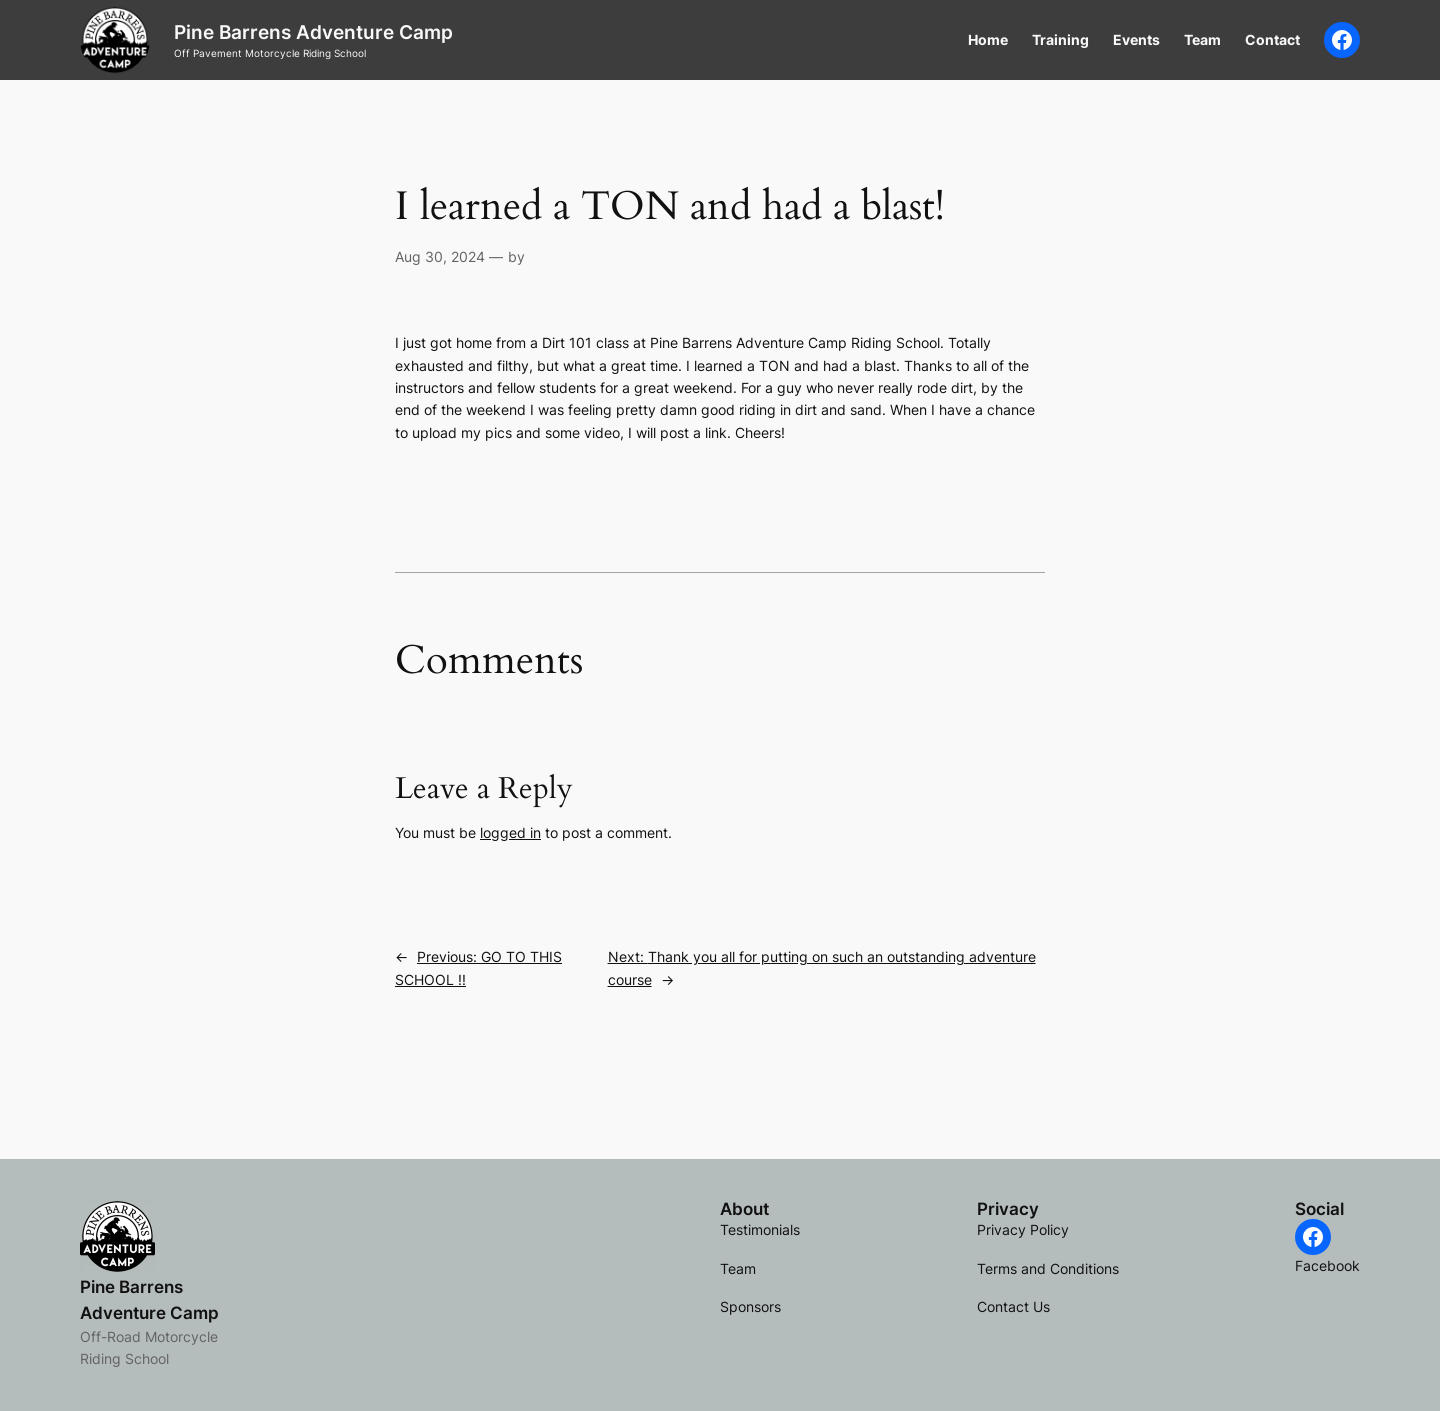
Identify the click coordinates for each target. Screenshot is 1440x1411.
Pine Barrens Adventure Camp (313, 32)
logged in (510, 832)
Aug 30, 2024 (440, 256)
